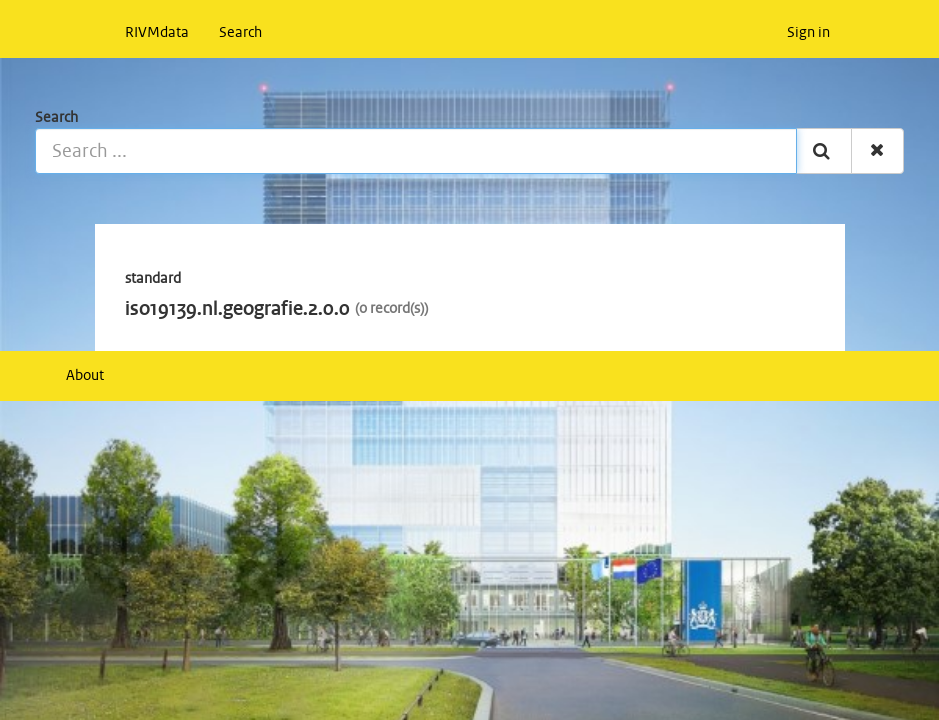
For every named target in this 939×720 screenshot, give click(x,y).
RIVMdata (157, 33)
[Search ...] (416, 151)
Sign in (808, 33)
